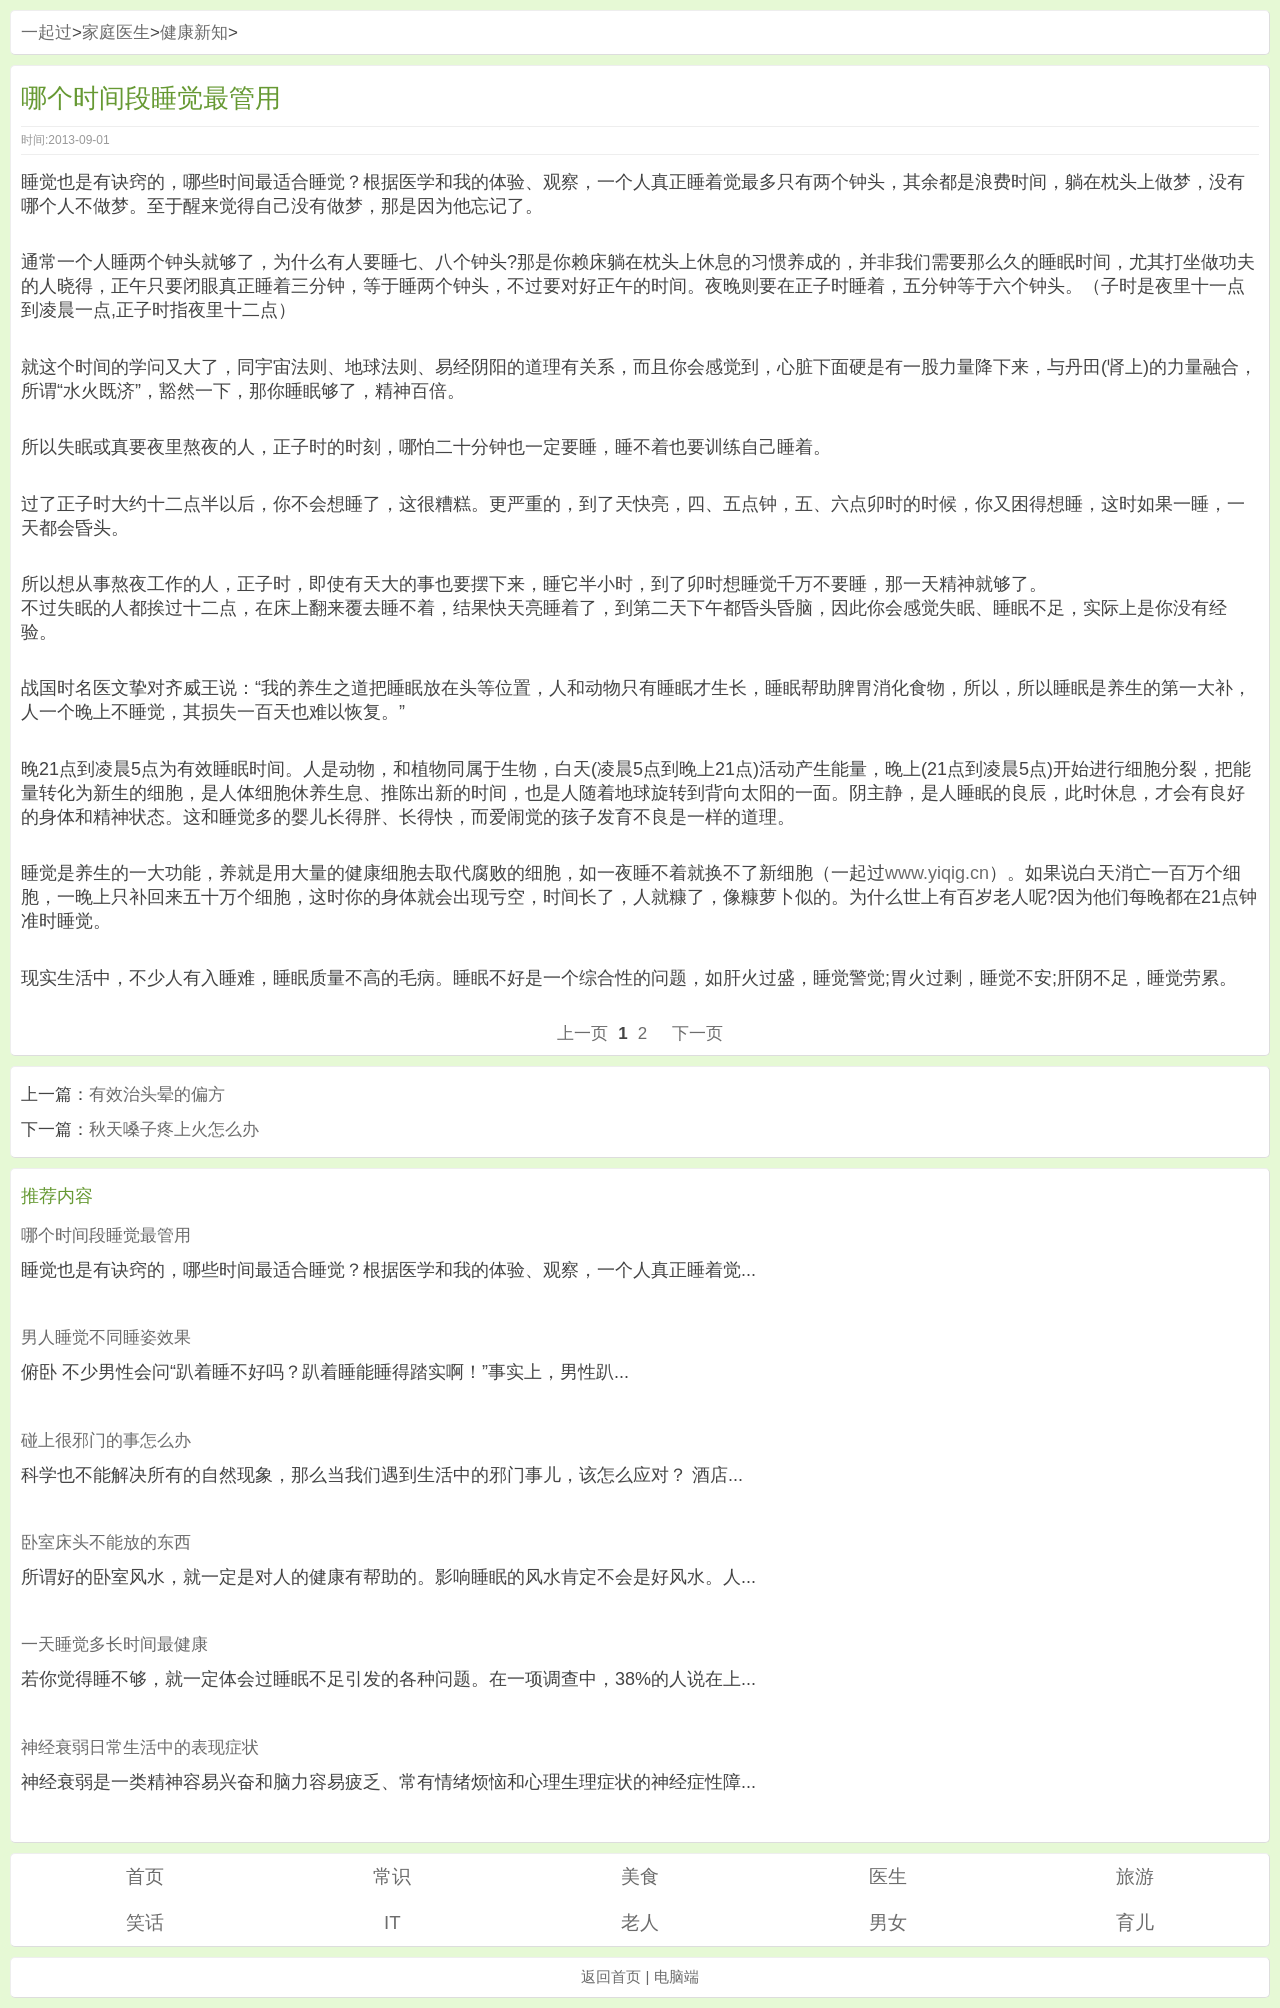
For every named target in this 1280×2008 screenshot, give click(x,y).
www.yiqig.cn (937, 873)
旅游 (1135, 1876)
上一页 (582, 1033)
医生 (888, 1876)
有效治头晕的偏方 (157, 1094)
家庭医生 (116, 32)
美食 (640, 1876)
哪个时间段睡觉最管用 (106, 1235)
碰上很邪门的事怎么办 (106, 1440)
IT (392, 1922)
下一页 (697, 1033)
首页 (145, 1876)
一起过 (46, 32)
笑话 (145, 1922)
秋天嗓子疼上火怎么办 (174, 1129)
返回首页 (611, 1976)
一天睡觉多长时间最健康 (114, 1644)
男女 (888, 1922)
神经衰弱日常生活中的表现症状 (140, 1747)
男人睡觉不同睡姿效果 (106, 1337)
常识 (392, 1876)
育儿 (1135, 1922)
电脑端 (676, 1976)
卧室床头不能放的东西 (106, 1542)
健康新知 (194, 32)
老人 (640, 1922)
